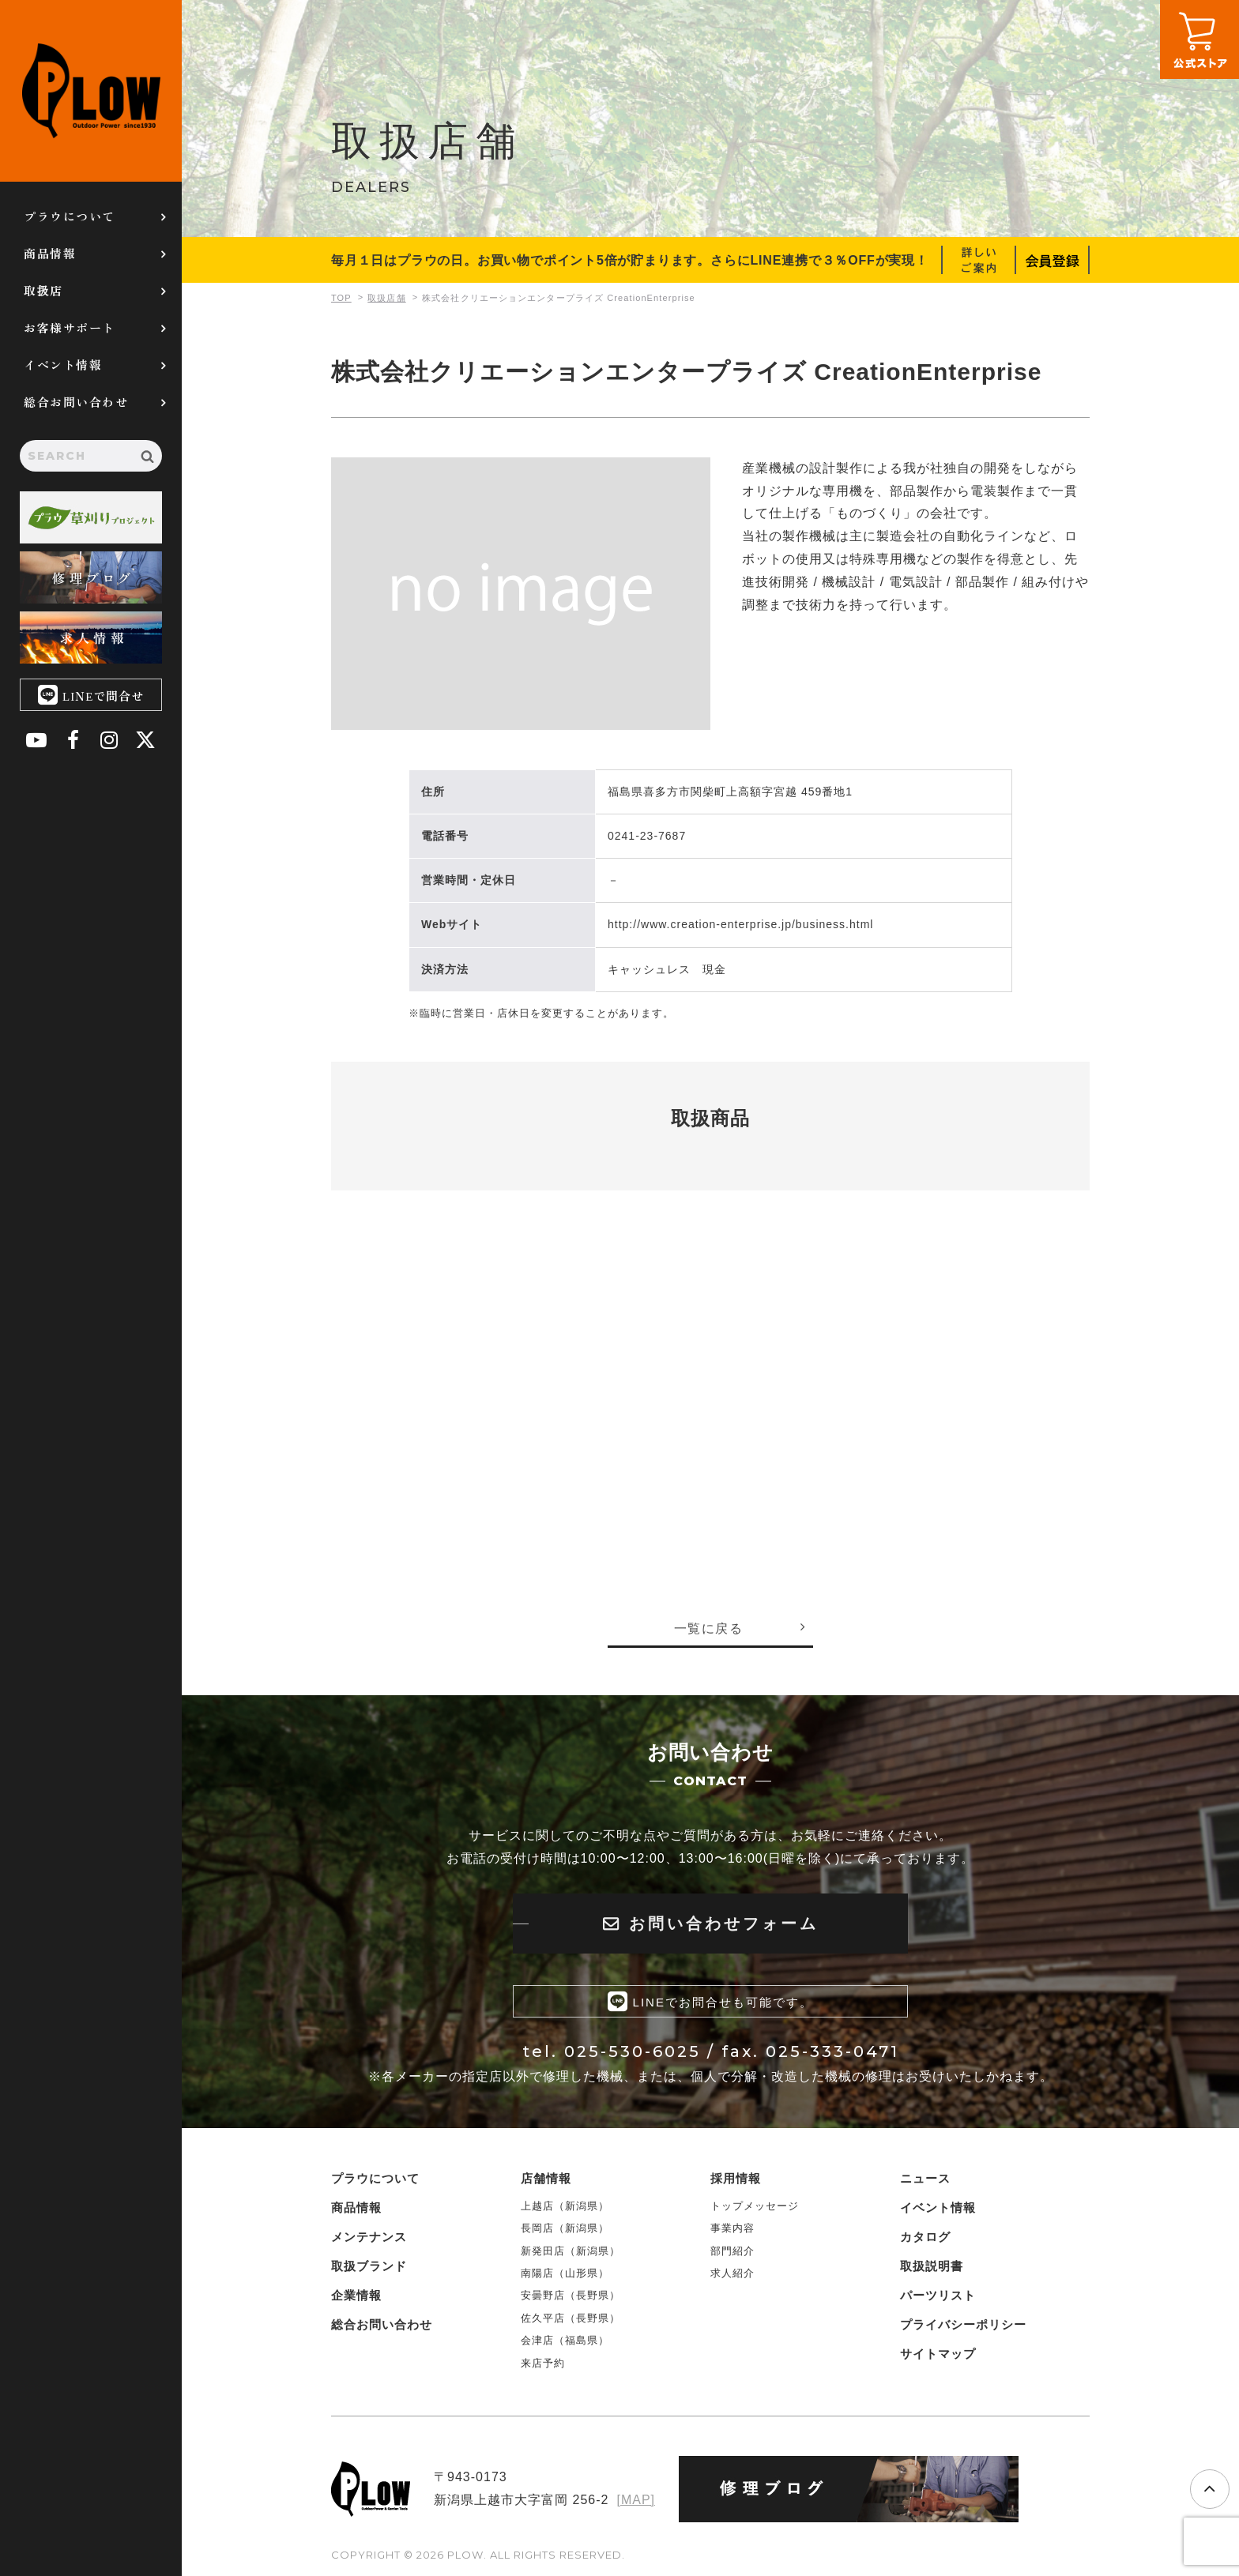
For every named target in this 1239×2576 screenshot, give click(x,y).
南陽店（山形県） (565, 2273)
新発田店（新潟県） (570, 2251)
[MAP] (635, 2499)
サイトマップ (938, 2353)
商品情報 (50, 253)
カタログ (925, 2236)
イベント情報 (63, 364)
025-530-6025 (632, 2051)
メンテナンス (369, 2236)
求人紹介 (732, 2273)
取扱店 (43, 290)
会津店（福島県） (565, 2340)
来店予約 (543, 2363)
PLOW (91, 91)
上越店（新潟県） (565, 2206)
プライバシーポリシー (963, 2324)
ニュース (925, 2178)
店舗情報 (546, 2178)
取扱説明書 (931, 2266)
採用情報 (735, 2178)
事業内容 (732, 2228)
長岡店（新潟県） (565, 2228)
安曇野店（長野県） (570, 2295)
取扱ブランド (369, 2266)
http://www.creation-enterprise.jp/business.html (740, 924)
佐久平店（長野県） (570, 2318)
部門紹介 (732, 2251)
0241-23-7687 (647, 835)
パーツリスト (938, 2295)
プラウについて (69, 216)
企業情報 (356, 2295)
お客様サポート (69, 327)
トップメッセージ (754, 2206)
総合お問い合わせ (76, 401)
